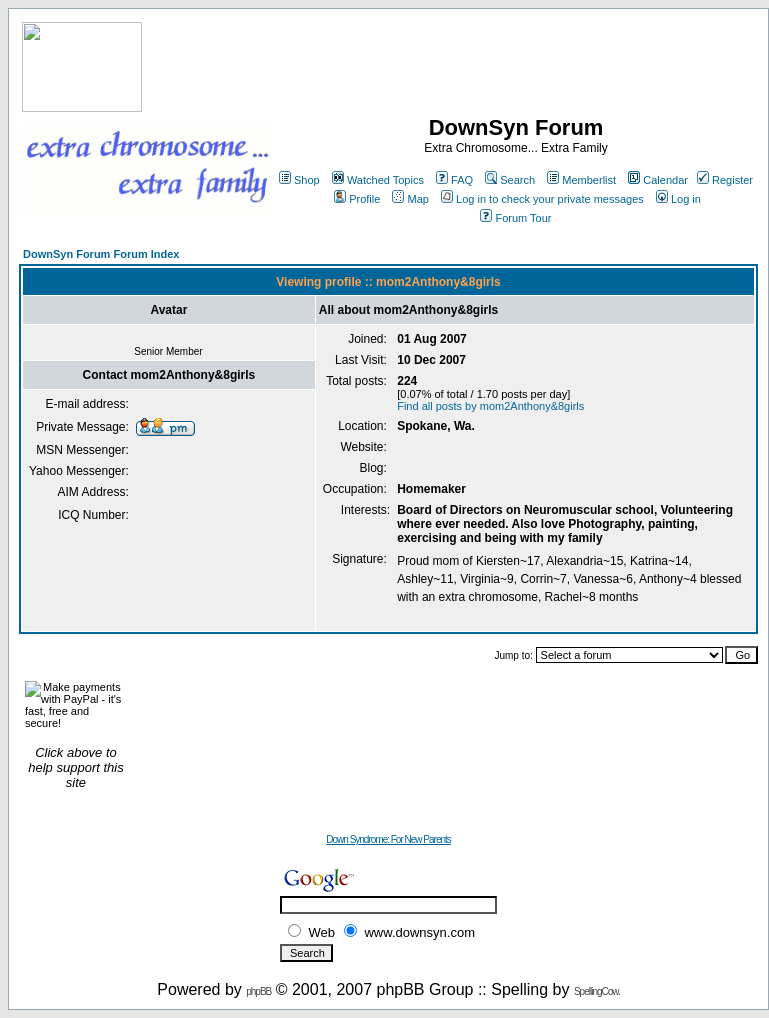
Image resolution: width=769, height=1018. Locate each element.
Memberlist (581, 180)
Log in (678, 199)
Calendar (658, 180)
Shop (299, 180)
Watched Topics (378, 180)
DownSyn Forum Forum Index (101, 254)
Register (725, 180)
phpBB (258, 991)
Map (410, 199)
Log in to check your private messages (542, 199)
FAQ (454, 180)
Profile (357, 199)
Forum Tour (515, 218)
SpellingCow (596, 991)
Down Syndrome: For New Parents (388, 839)
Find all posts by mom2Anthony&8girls (490, 406)
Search (510, 180)
